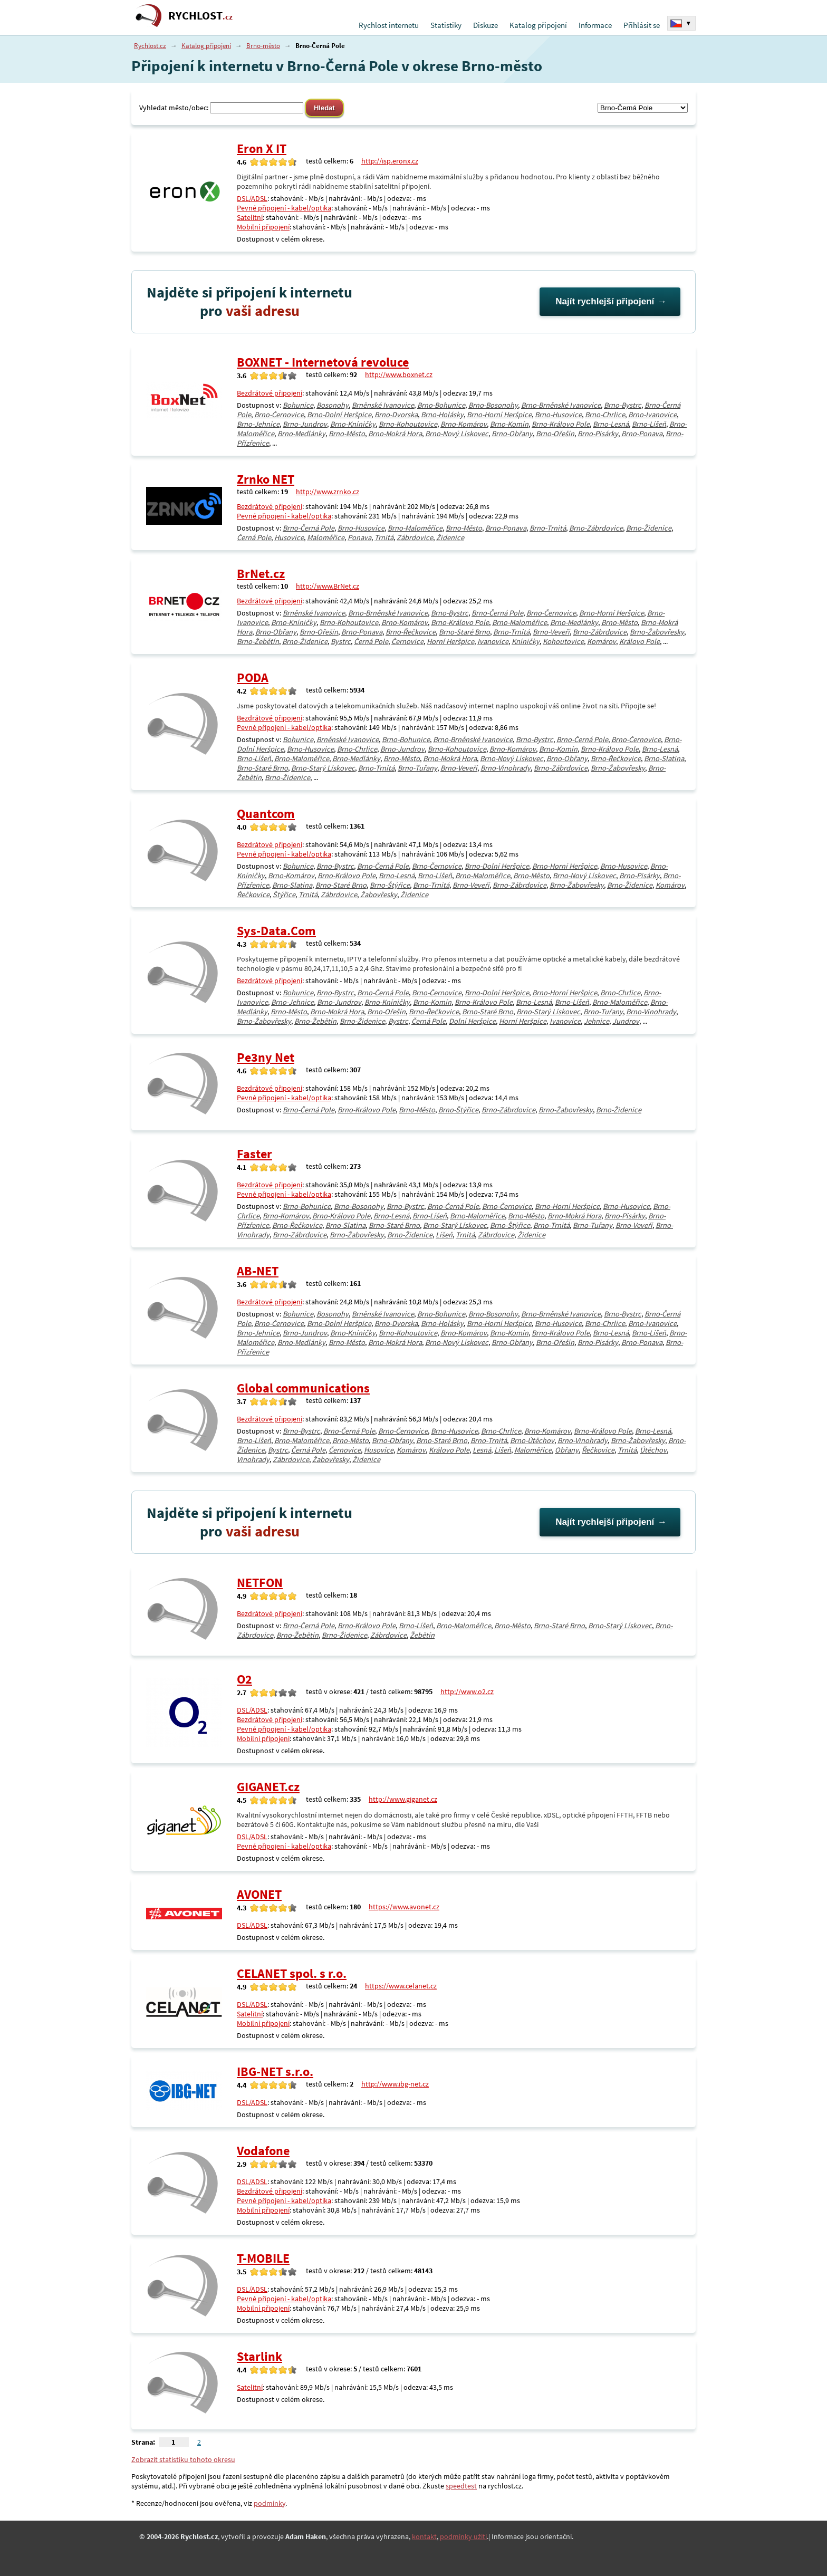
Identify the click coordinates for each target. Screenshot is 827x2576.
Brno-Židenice (648, 528)
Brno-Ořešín (555, 433)
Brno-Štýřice (390, 885)
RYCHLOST (200, 15)
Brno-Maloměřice (415, 528)
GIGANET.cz (268, 1786)
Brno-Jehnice (258, 424)
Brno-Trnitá (548, 528)
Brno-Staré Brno (464, 632)
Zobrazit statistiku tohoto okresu (183, 2459)
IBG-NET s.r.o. (275, 2071)
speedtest (461, 2486)
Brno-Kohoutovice (408, 424)
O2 (244, 1679)
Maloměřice (325, 537)
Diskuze (485, 25)
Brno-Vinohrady (505, 768)
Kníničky (526, 641)
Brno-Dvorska (396, 414)
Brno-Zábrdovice (596, 528)
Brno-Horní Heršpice (499, 414)
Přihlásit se (641, 25)
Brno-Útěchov (532, 1440)
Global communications (303, 1388)
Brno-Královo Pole (561, 424)
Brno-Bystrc (622, 405)
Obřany (567, 1450)
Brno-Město (347, 433)
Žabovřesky (378, 894)
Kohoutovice (563, 641)
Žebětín (422, 1635)
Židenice (450, 537)
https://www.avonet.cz (404, 1906)
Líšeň (444, 1234)
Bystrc (341, 641)
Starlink (259, 2356)
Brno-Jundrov (305, 424)
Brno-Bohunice (441, 405)
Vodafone (263, 2150)
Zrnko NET (265, 479)
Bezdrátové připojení (269, 393)
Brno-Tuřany (417, 768)
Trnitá (383, 537)
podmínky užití (463, 2536)
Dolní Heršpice (472, 1021)
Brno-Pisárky (598, 433)
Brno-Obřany (512, 433)
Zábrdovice (415, 537)
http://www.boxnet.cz (398, 374)
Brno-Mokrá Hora (395, 433)
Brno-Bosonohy (493, 405)
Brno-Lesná (611, 424)
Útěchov (653, 1450)
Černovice (407, 641)
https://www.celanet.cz (401, 1986)
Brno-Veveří (551, 632)
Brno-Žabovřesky (657, 632)
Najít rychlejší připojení (604, 301)
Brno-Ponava (641, 433)
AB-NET (257, 1271)
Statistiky (445, 25)
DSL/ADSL (252, 198)
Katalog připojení (538, 25)
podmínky (269, 2503)
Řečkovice (253, 894)
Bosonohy (332, 405)
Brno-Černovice (279, 414)
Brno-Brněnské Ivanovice (561, 405)
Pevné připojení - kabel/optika (284, 208)
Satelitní (250, 217)
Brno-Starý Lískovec (323, 768)
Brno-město (263, 45)
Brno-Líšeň (649, 424)
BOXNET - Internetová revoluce (323, 362)
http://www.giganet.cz (403, 1799)
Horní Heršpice (450, 641)
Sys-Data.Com (276, 930)
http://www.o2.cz (467, 1691)
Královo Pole (639, 641)
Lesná (482, 1450)
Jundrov (625, 1021)
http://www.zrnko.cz (327, 491)
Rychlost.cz (150, 45)
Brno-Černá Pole (308, 528)
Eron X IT (261, 148)
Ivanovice (492, 641)
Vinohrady (253, 1459)
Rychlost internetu (389, 25)
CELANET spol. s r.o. (292, 1973)
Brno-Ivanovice (652, 414)
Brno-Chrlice (605, 414)
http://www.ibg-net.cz (395, 2084)
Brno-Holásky (442, 414)
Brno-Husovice (558, 414)
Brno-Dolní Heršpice (339, 414)
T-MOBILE (263, 2258)
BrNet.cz (261, 573)
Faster (254, 1153)
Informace (595, 25)
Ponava (359, 537)
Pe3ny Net (265, 1057)
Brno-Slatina (664, 758)
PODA (252, 677)
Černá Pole (254, 537)
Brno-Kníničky (353, 424)
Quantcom (266, 813)
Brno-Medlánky (301, 433)
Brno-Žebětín (258, 641)
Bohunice (298, 405)
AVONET (259, 1894)
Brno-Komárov (463, 424)
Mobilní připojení (263, 227)
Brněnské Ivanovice (383, 405)
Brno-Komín (509, 424)
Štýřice (284, 894)
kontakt (424, 2536)
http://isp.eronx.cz (389, 161)
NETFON (260, 1582)
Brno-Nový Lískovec (456, 433)
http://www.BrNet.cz (327, 586)
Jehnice (596, 1021)
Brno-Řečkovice (411, 632)
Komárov (601, 641)
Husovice (289, 537)
